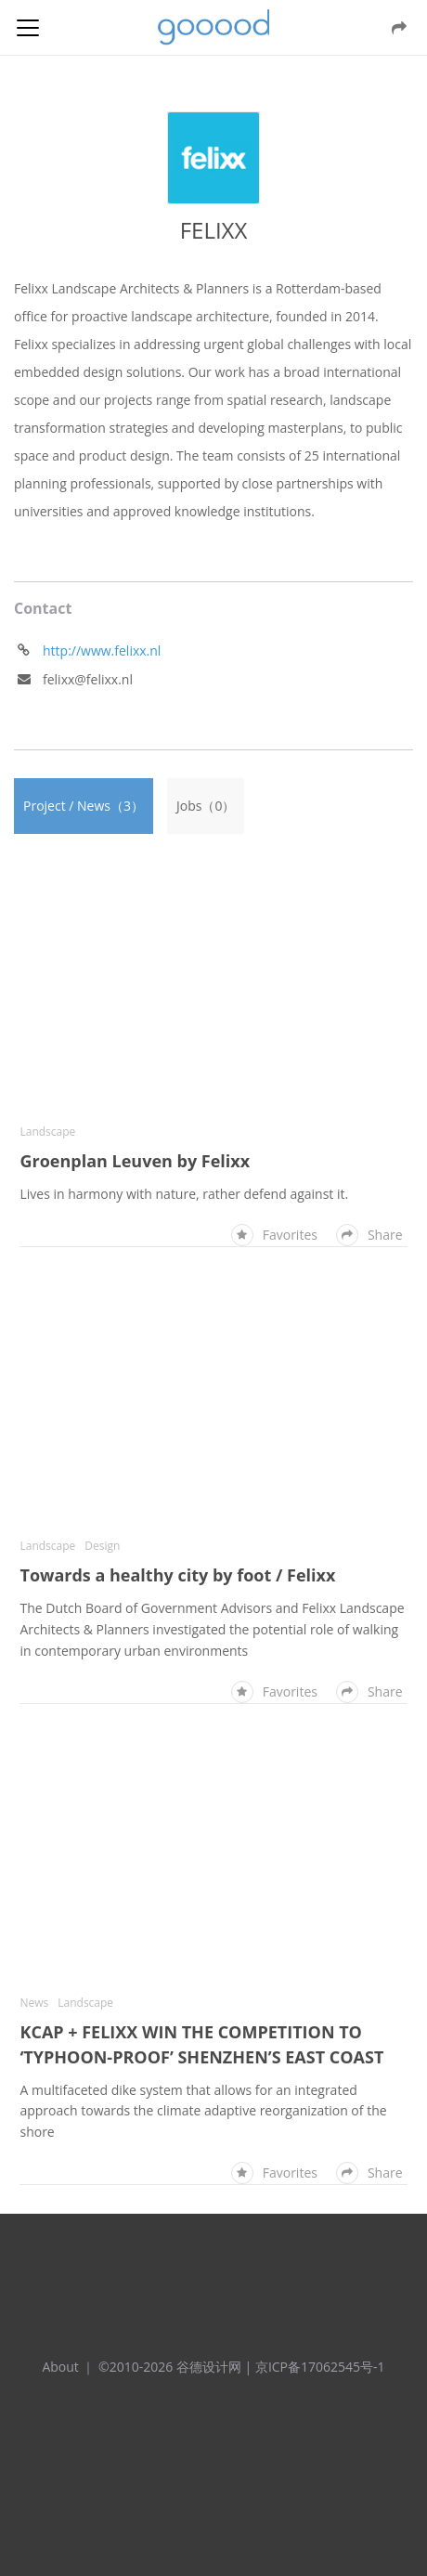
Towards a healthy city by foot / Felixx (177, 1575)
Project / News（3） (83, 805)
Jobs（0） (205, 805)
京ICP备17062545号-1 (320, 2366)
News (33, 2002)
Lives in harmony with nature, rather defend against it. (183, 1194)
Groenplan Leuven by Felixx (134, 1161)
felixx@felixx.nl (88, 679)
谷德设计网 (213, 27)
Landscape (47, 1131)
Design (102, 1546)
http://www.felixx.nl (102, 650)
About (60, 2366)
